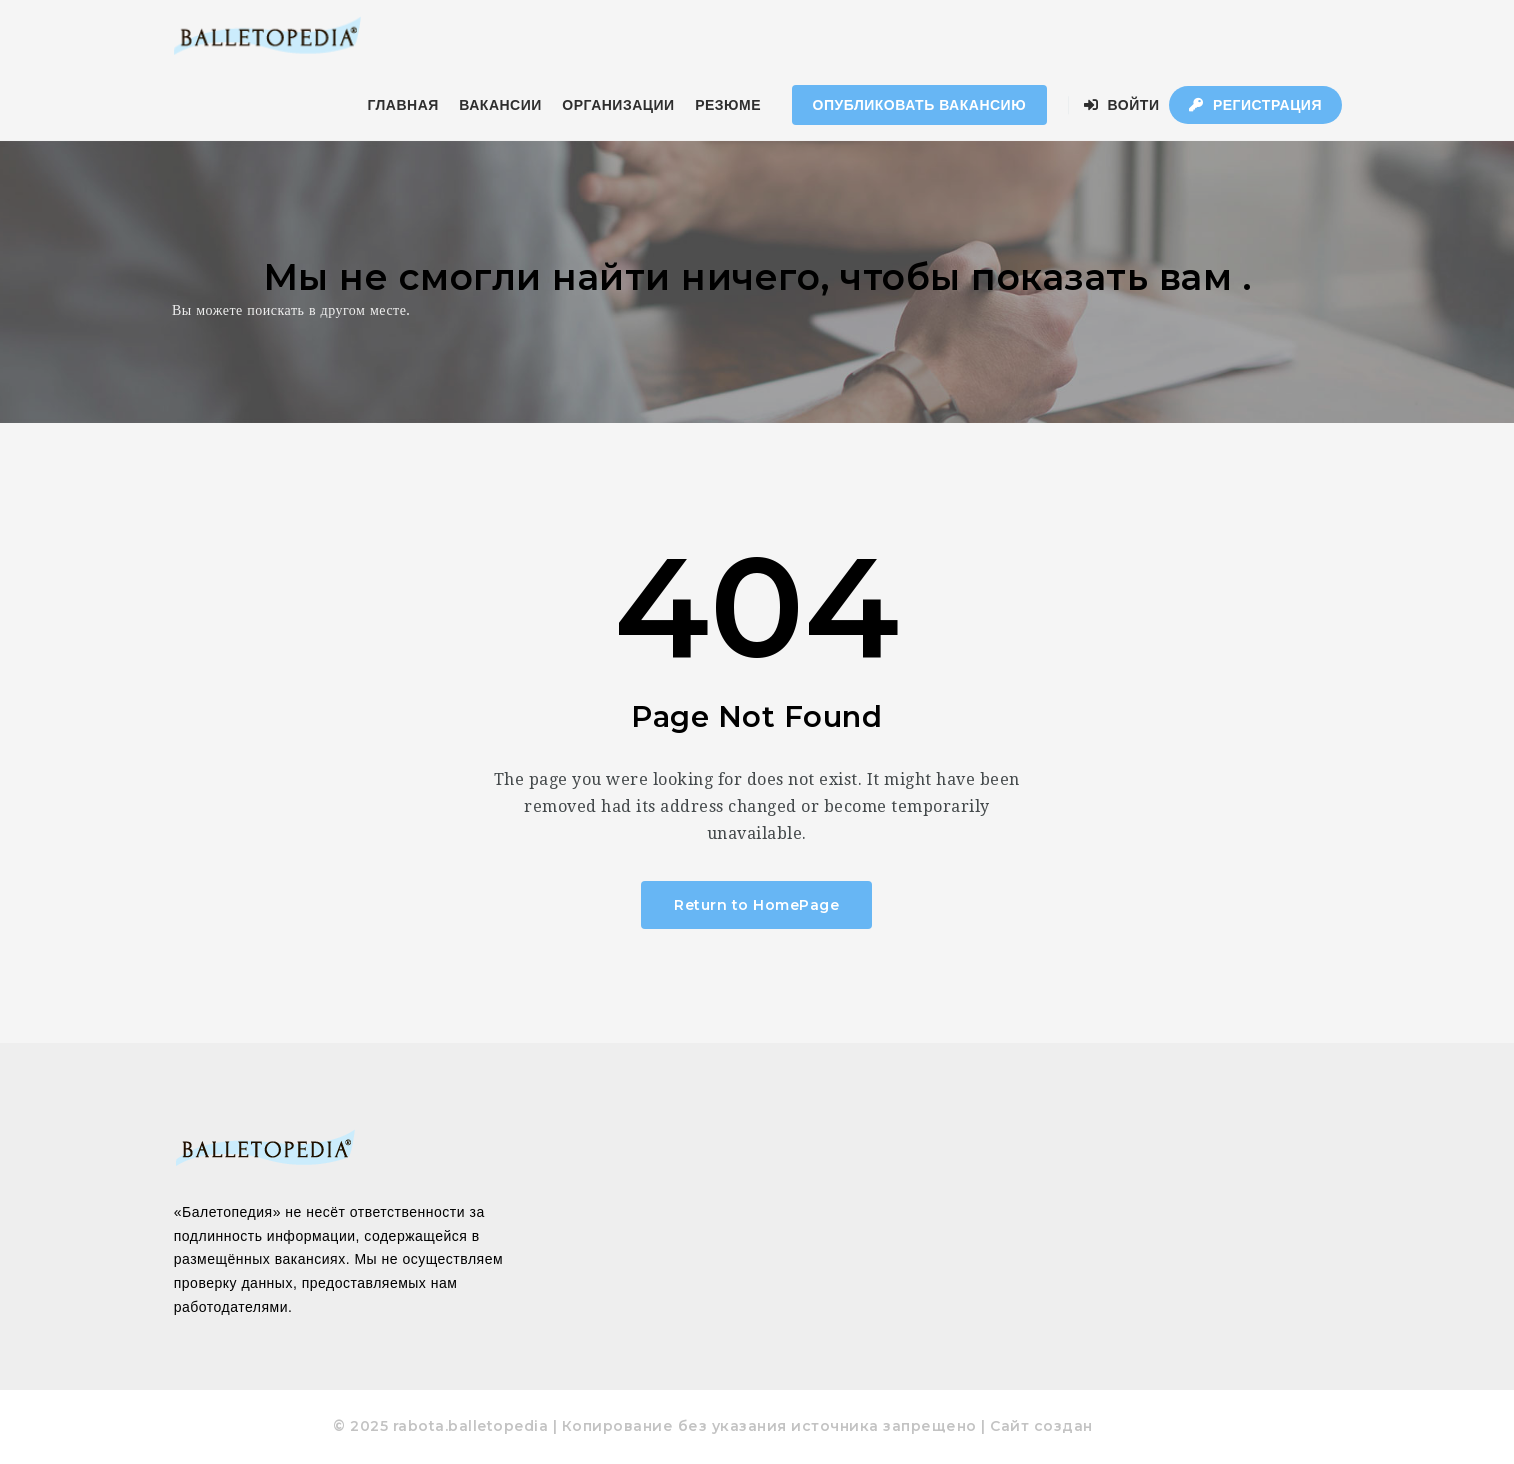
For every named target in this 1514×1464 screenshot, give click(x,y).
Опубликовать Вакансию (920, 105)
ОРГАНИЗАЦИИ (618, 105)
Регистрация (1255, 105)
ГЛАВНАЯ (402, 105)
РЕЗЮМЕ (728, 105)
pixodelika (1138, 1426)
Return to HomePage (756, 905)
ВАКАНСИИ (500, 105)
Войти (1122, 105)
